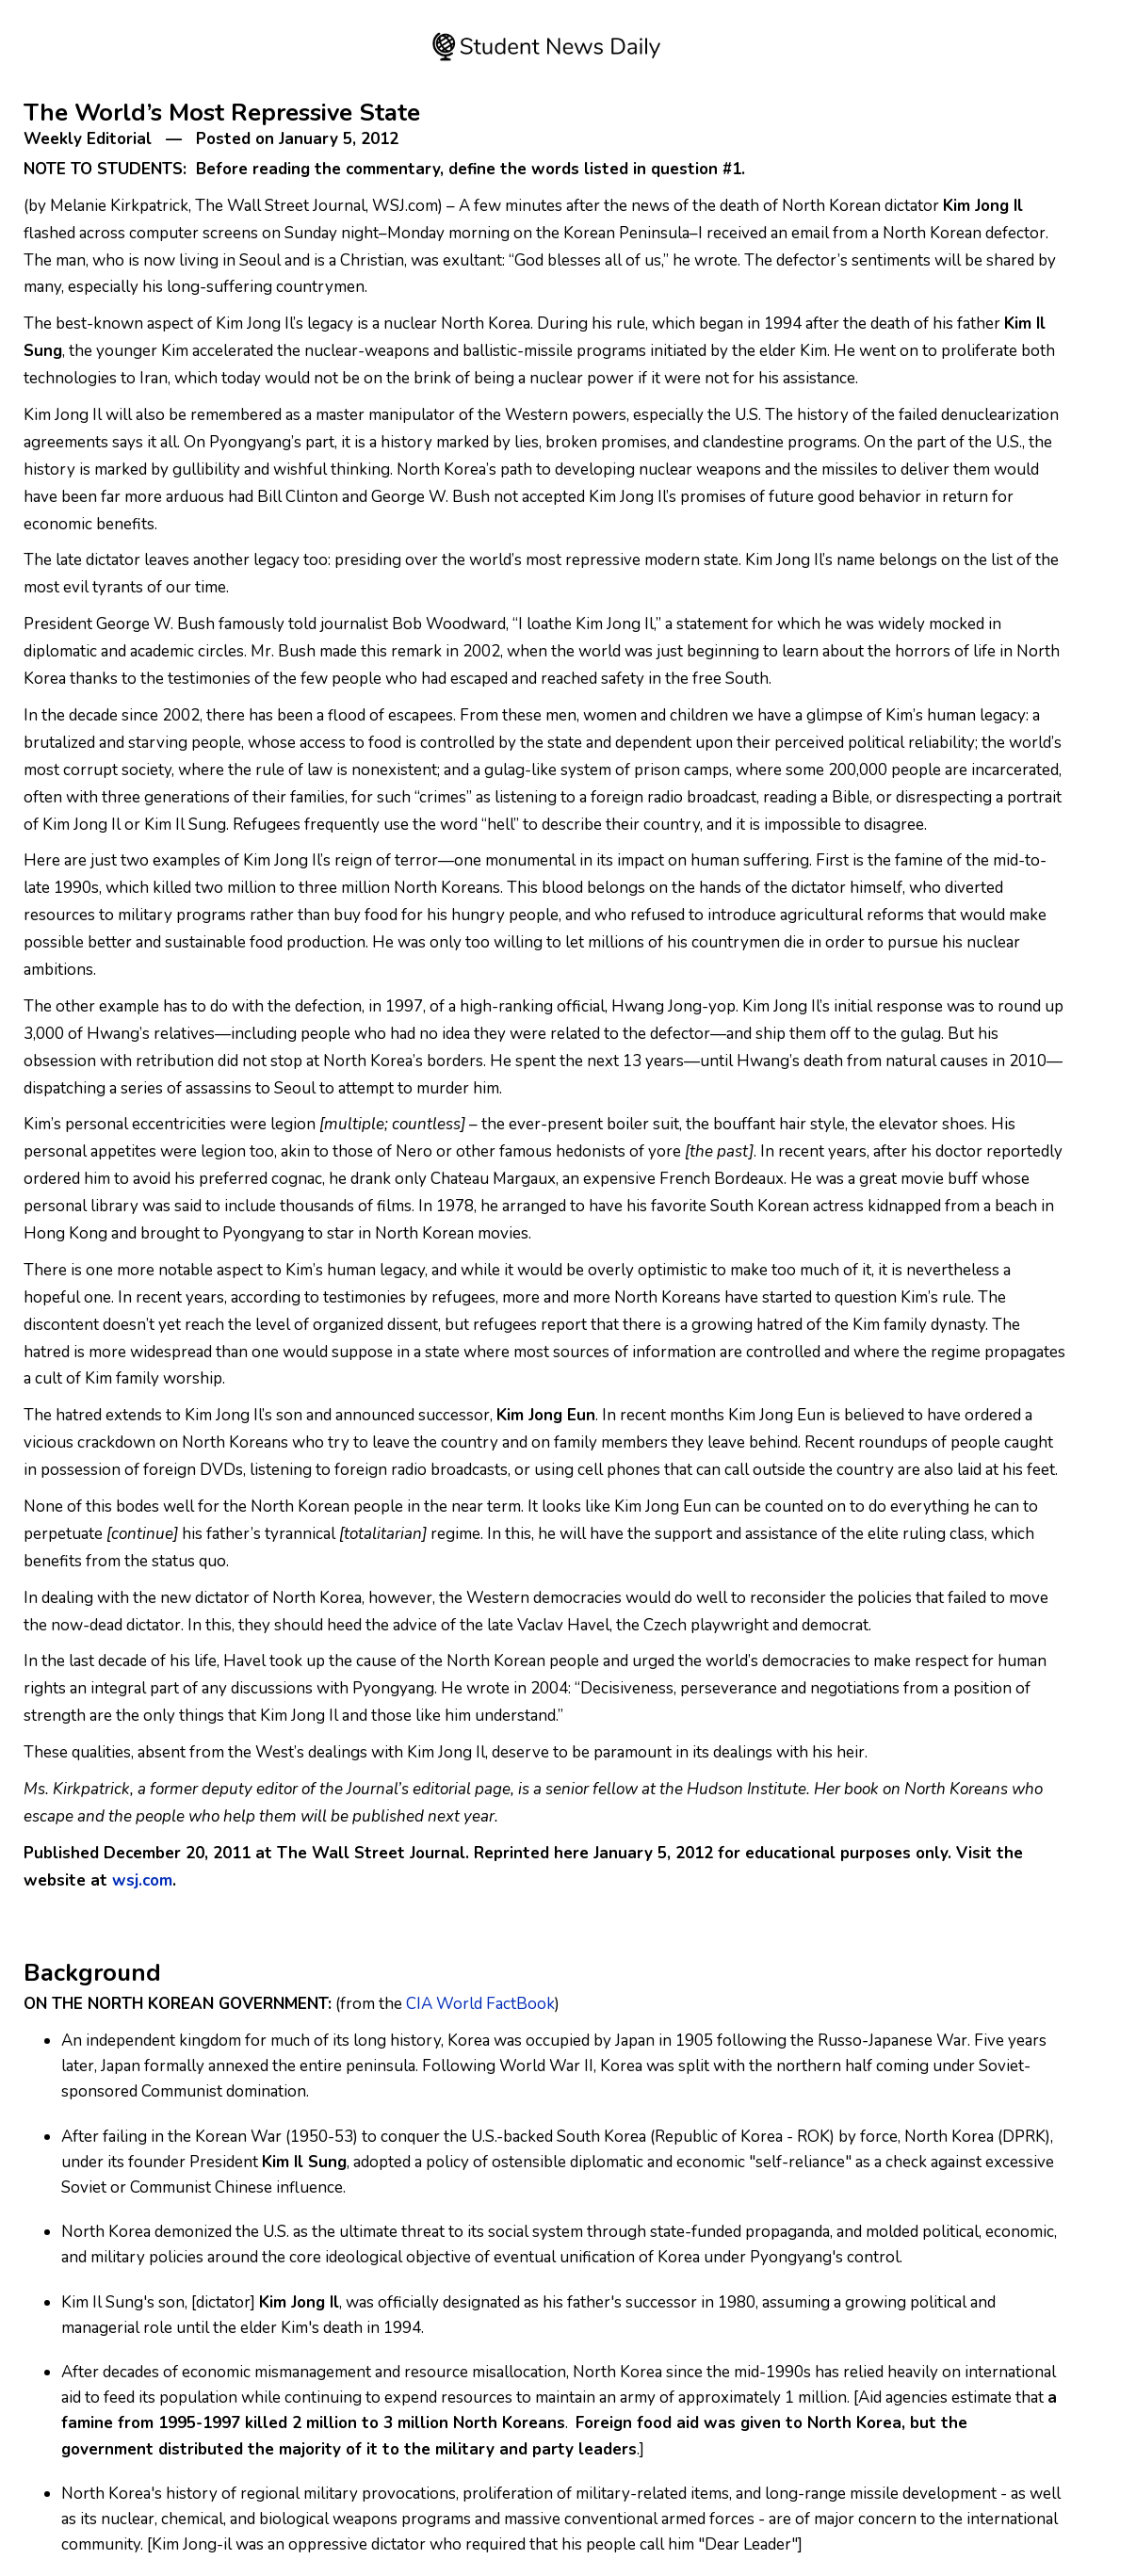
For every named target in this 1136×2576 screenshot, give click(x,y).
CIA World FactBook (480, 2004)
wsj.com (142, 1880)
